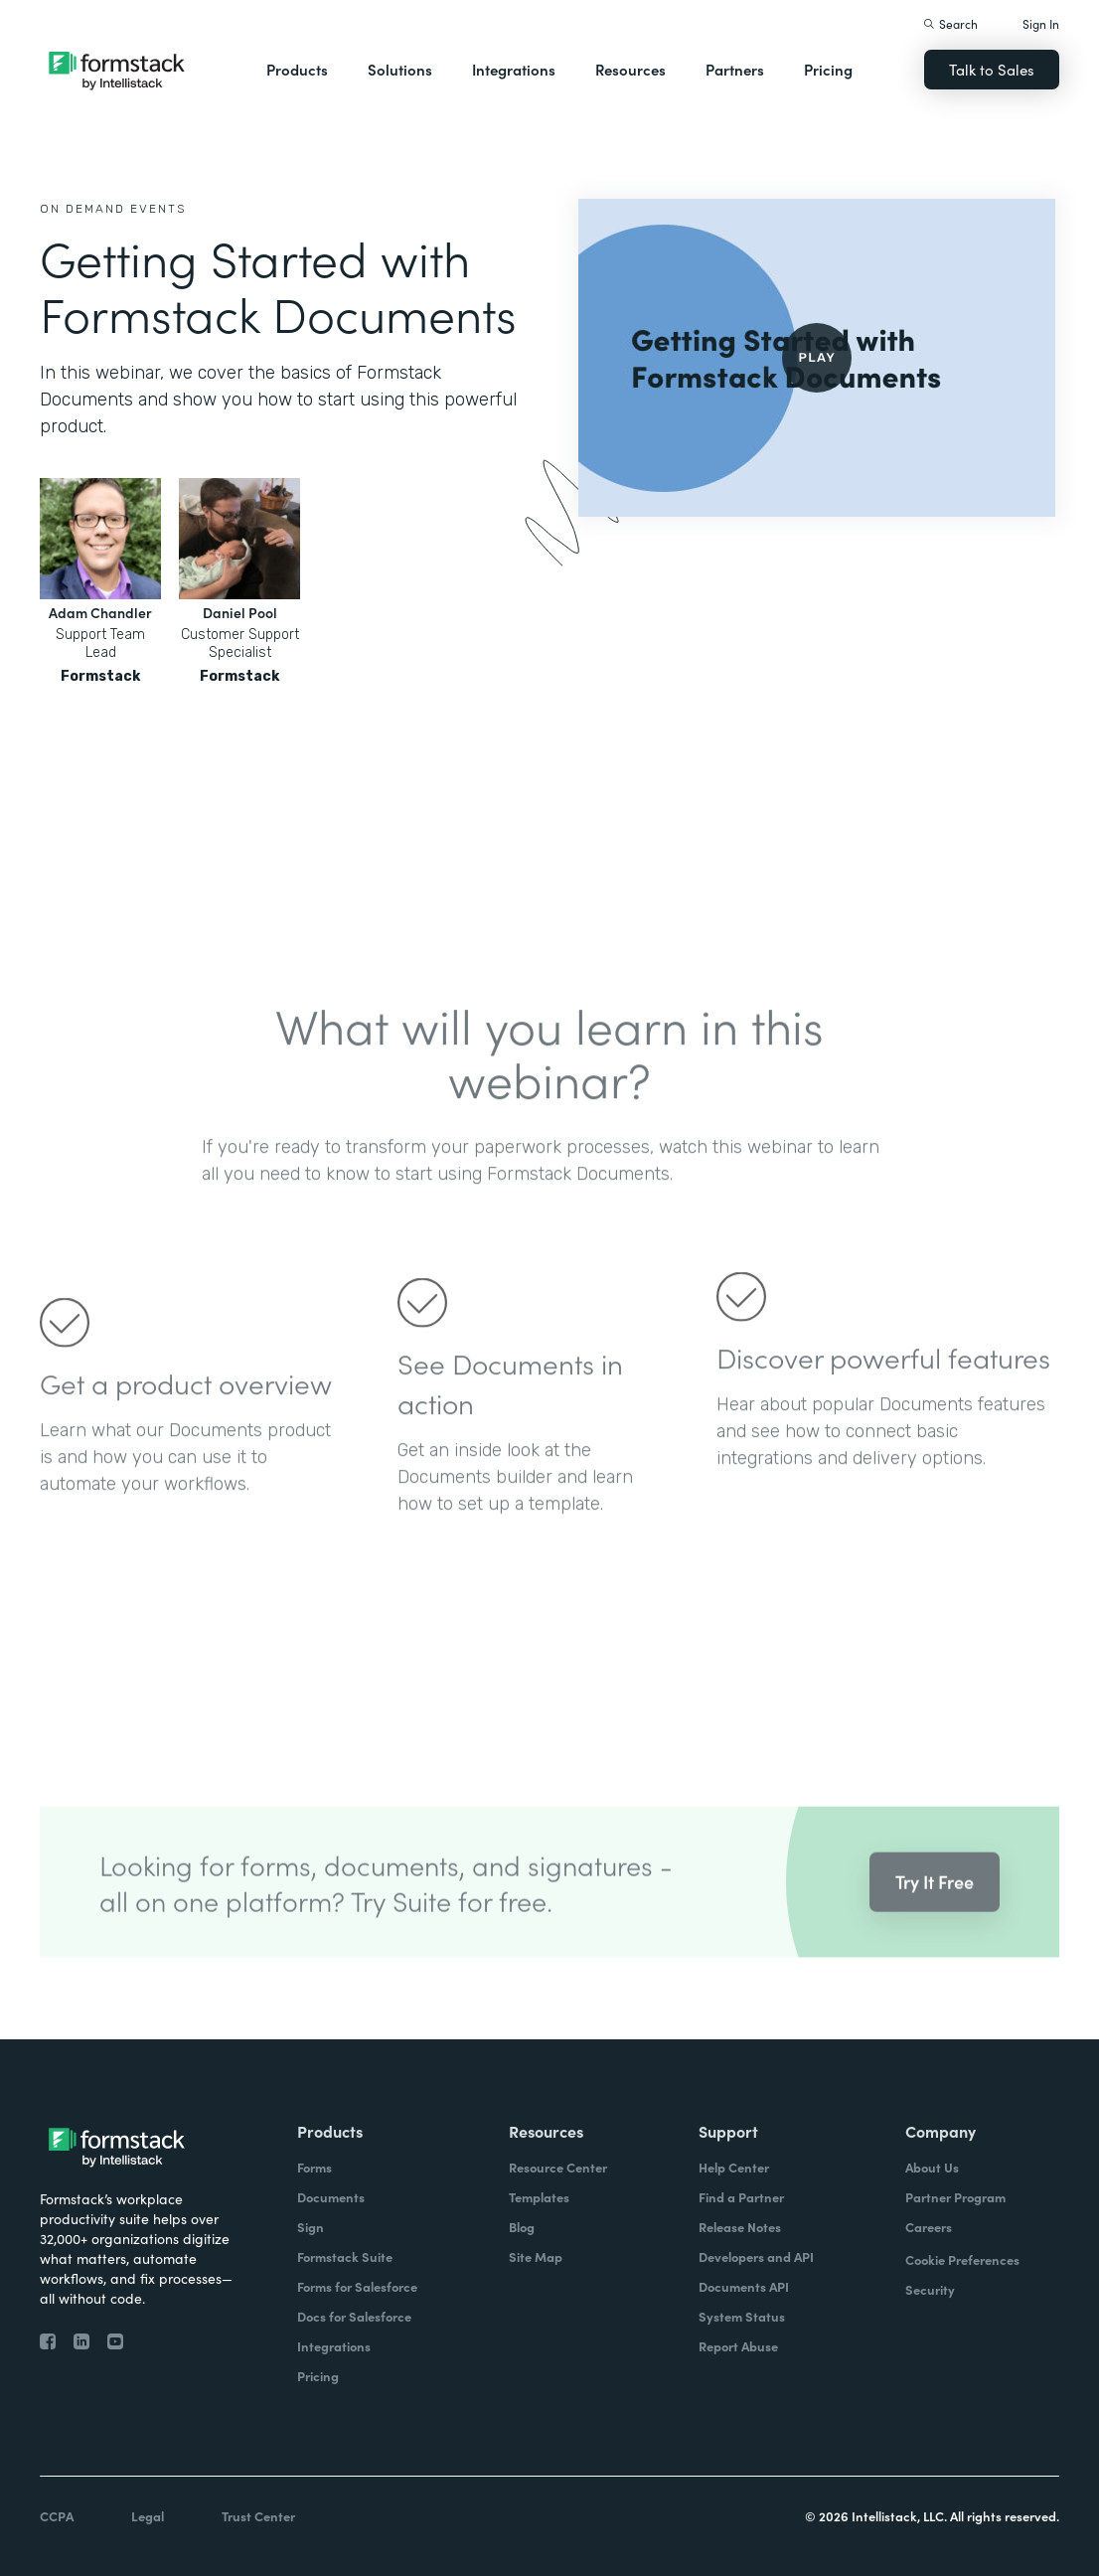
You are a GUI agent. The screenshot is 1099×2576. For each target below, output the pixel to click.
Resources (630, 69)
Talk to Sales (991, 69)
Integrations (513, 69)
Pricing (828, 69)
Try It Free (934, 1904)
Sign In (1040, 23)
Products (297, 69)
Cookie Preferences (962, 2259)
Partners (735, 69)
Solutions (400, 69)
